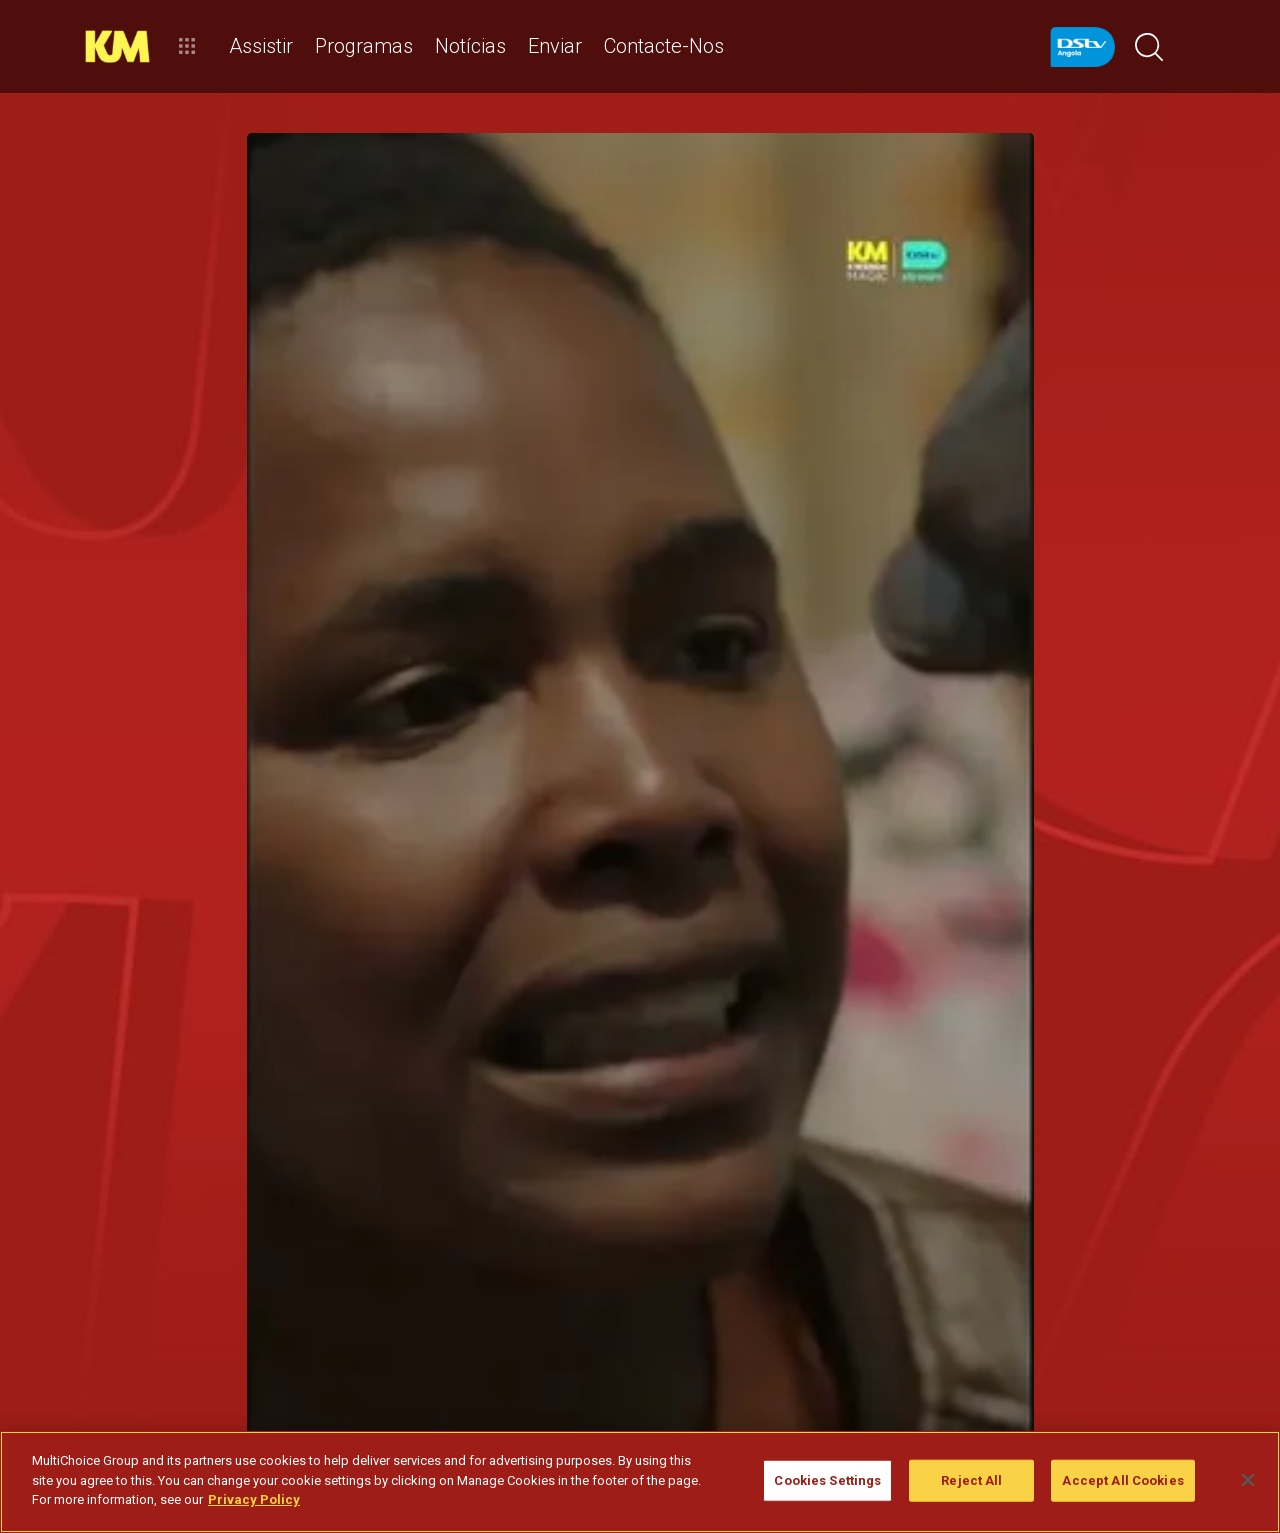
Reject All (971, 1480)
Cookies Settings (827, 1480)
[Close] (1248, 1480)
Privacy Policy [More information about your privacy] (254, 1499)
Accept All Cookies (1122, 1480)
